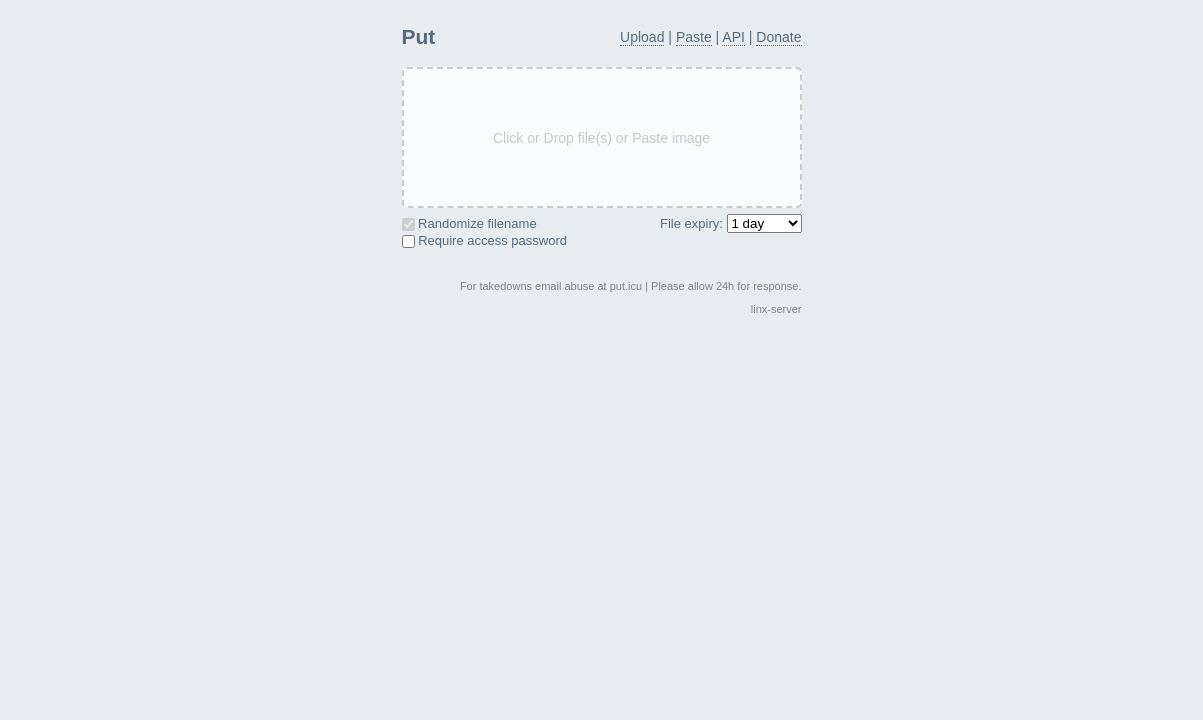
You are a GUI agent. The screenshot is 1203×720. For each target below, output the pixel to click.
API (733, 37)
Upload (642, 37)
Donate (778, 37)
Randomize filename (469, 223)
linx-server (776, 309)
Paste (694, 37)
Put (419, 36)
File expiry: (730, 223)
